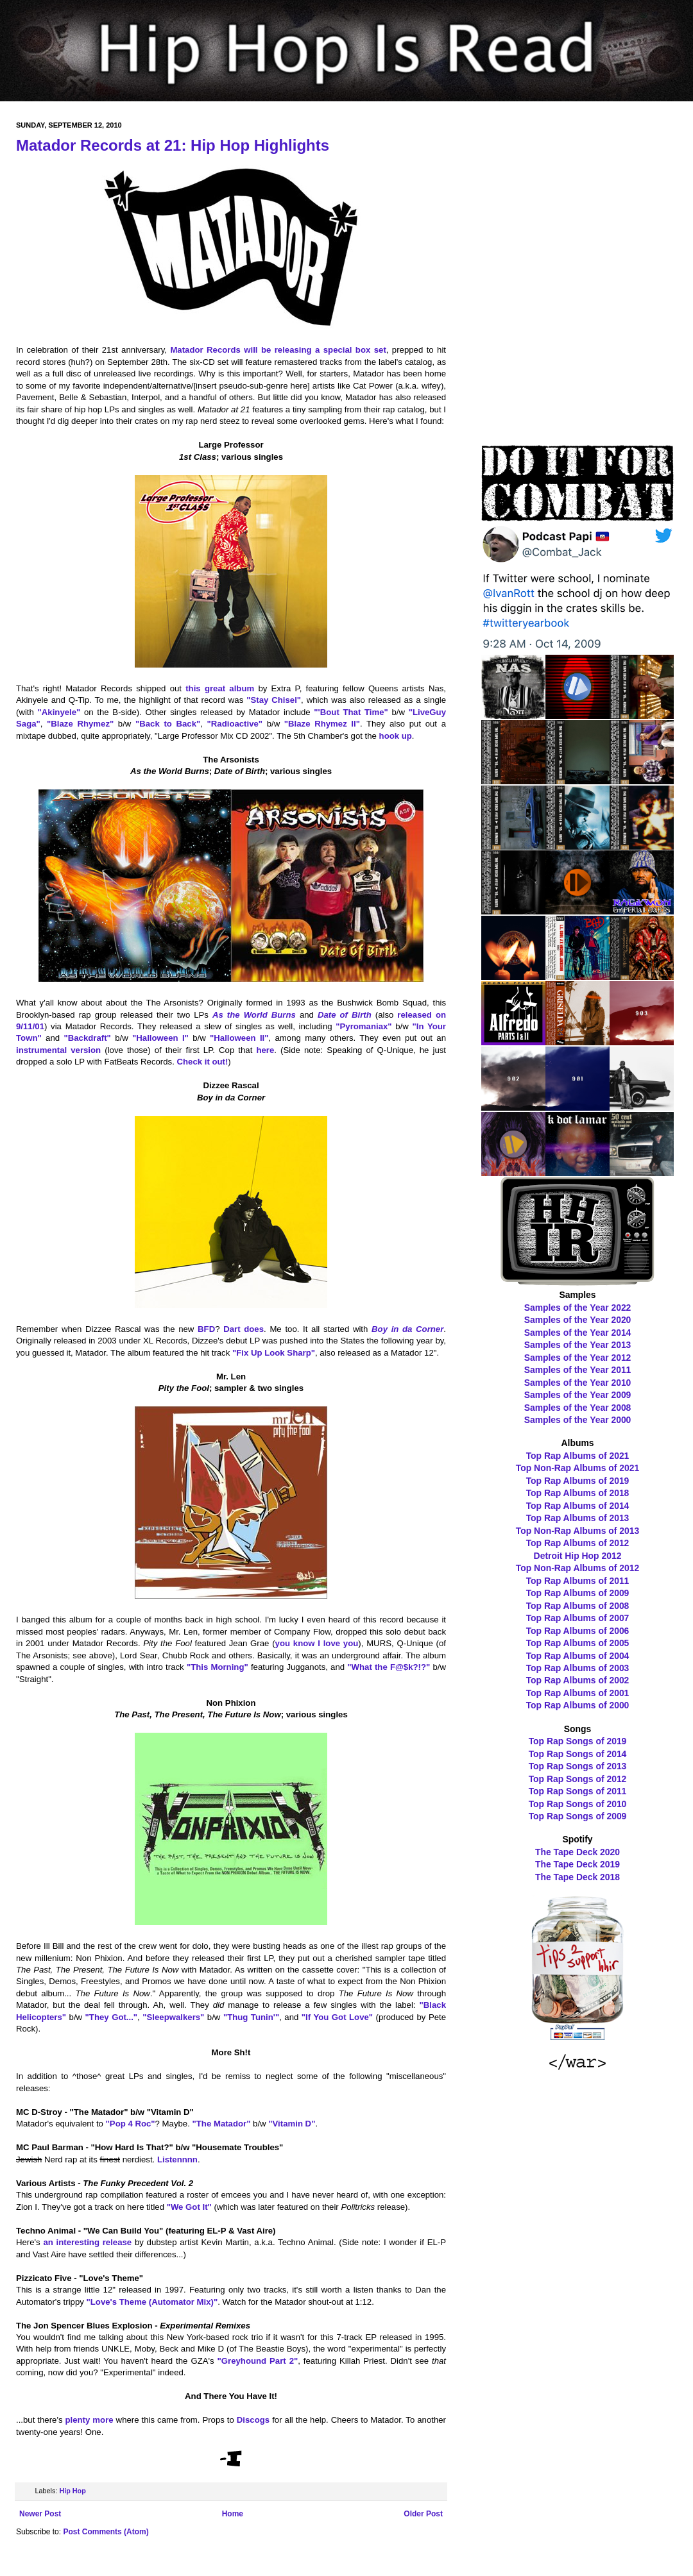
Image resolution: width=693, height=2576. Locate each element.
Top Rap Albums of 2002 (577, 1680)
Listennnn (177, 2159)
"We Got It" (189, 2207)
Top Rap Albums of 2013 (577, 1518)
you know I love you (317, 1643)
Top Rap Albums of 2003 (577, 1668)
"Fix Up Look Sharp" (273, 1353)
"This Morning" (217, 1667)
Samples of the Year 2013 (577, 1345)
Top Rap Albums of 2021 (577, 1456)
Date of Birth (345, 1015)
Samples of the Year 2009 (577, 1395)
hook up (395, 736)
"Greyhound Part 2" (258, 2361)
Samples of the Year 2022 (577, 1307)
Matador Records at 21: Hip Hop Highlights (172, 145)
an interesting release (87, 2242)
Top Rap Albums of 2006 (577, 1631)
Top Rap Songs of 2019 (578, 1741)
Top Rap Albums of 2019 (577, 1481)
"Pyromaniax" (363, 1026)
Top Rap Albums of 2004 (577, 1656)
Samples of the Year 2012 (577, 1357)
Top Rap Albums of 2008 (577, 1606)
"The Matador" (222, 2123)
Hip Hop (72, 2491)
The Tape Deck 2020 (577, 1852)
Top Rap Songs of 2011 (578, 1791)
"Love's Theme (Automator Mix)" (152, 2302)
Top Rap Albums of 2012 (577, 1543)
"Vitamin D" (291, 2123)
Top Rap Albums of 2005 (577, 1643)
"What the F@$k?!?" (388, 1667)
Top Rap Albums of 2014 (577, 1506)
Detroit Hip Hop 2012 (578, 1556)
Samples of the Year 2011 (577, 1370)
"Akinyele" (59, 712)
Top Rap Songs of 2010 (578, 1804)
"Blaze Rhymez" (80, 723)
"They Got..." (111, 2017)
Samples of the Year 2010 (577, 1382)
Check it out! (202, 1061)
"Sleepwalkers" (173, 2017)
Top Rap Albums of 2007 (577, 1618)
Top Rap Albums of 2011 (577, 1581)
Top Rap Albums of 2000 (577, 1705)
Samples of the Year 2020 (577, 1320)
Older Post (423, 2513)
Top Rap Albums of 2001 (577, 1693)
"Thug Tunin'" (251, 2017)
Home (232, 2513)
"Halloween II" (239, 1038)
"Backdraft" (87, 1038)
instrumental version (58, 1050)
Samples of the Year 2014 (577, 1332)
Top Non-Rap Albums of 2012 (577, 1568)
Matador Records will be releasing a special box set (278, 350)
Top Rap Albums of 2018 (577, 1493)
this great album (219, 688)
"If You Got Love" (337, 2017)
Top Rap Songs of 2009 (578, 1816)
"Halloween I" (160, 1038)
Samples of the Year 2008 (577, 1407)
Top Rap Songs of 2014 (578, 1754)
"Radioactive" (235, 723)
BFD (206, 1329)
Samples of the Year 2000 (577, 1420)
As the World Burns (254, 1015)
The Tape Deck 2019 (577, 1864)
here (265, 1050)
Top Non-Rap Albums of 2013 (577, 1531)
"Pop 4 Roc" (130, 2123)
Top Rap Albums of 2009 (577, 1593)
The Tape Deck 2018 (577, 1877)
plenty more (89, 2420)
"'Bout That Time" (351, 712)
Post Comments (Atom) (105, 2531)
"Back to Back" (167, 723)
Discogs (253, 2420)
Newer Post (40, 2513)
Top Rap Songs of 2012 (578, 1779)
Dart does (243, 1329)
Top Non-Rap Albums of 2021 (577, 1468)
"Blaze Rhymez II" (322, 723)
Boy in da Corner (407, 1329)
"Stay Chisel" (273, 700)
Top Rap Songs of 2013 (578, 1766)
